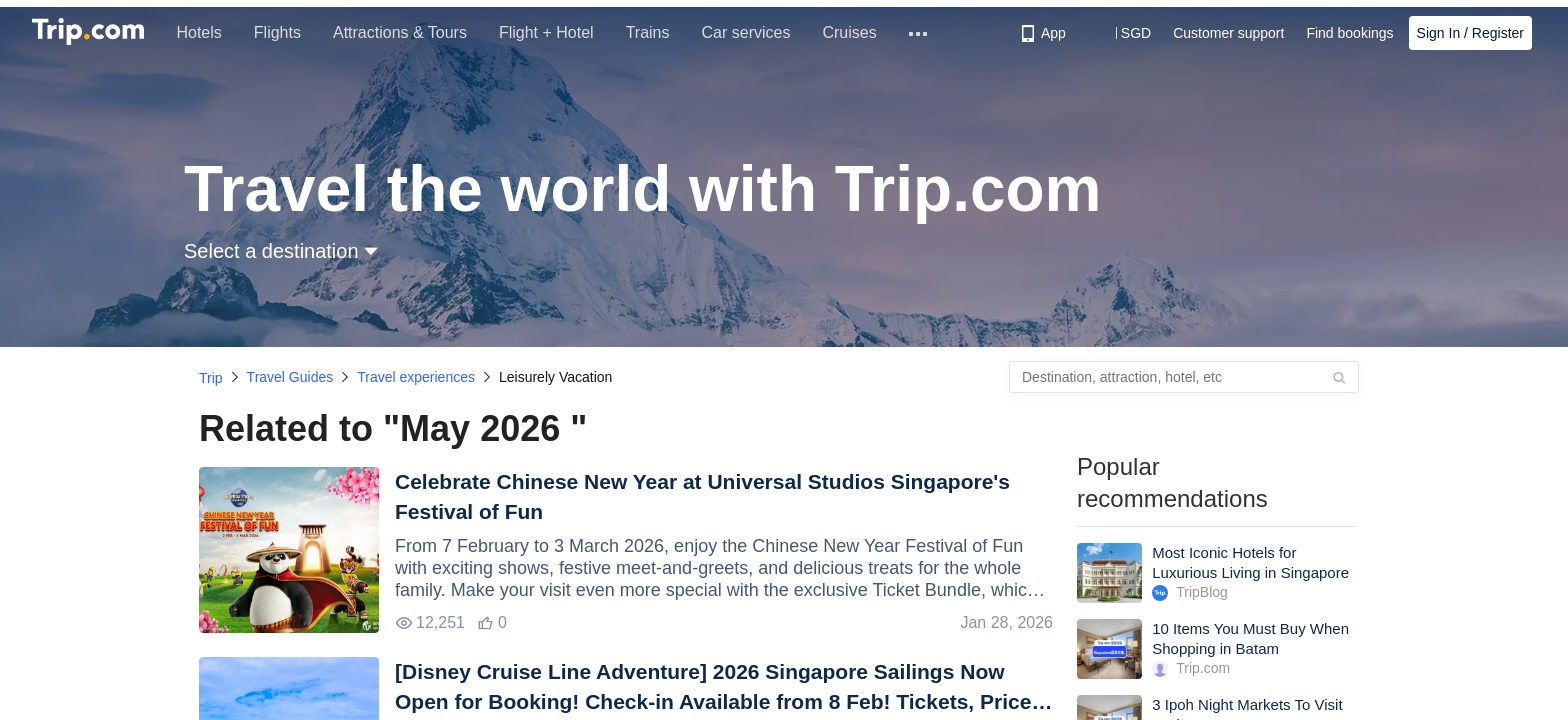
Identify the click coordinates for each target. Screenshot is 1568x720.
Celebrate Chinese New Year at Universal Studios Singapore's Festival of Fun (702, 496)
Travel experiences (416, 377)
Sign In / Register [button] (1470, 33)
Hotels (210, 32)
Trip (211, 378)
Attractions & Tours (411, 32)
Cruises (861, 32)
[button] (1121, 33)
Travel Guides (290, 377)
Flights (288, 32)
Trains (659, 32)
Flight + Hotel (557, 32)
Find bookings (1349, 33)
